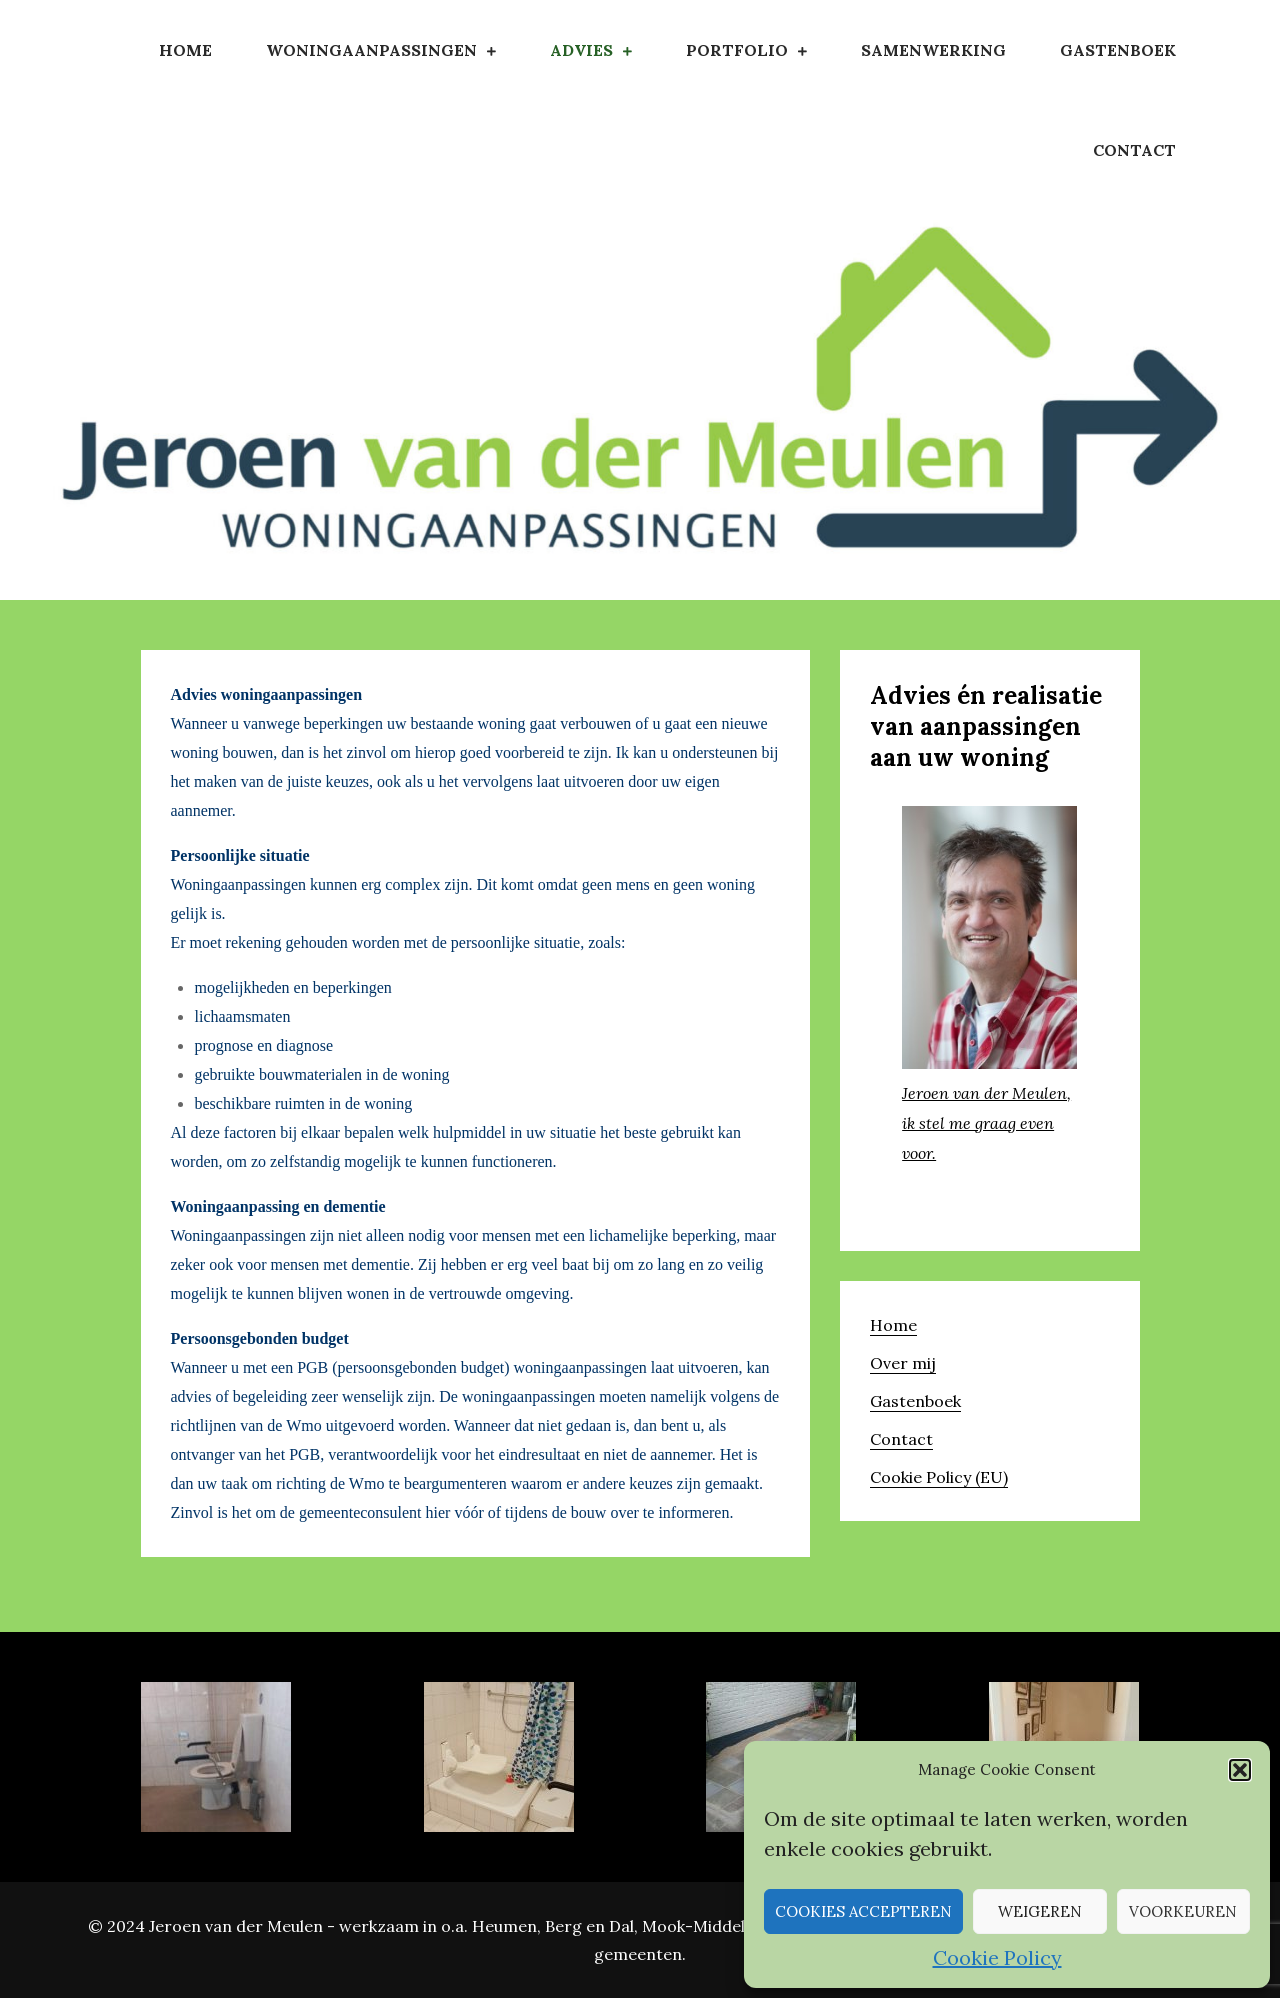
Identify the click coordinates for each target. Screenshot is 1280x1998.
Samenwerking (933, 50)
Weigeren (1040, 1911)
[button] (1240, 1770)
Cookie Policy (997, 1957)
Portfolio (737, 50)
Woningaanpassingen (371, 50)
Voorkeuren (1183, 1911)
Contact (1134, 150)
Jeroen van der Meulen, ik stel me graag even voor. (986, 1123)
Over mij (903, 1363)
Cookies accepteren (863, 1911)
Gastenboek (1118, 50)
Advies (581, 50)
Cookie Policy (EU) (939, 1477)
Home (185, 50)
